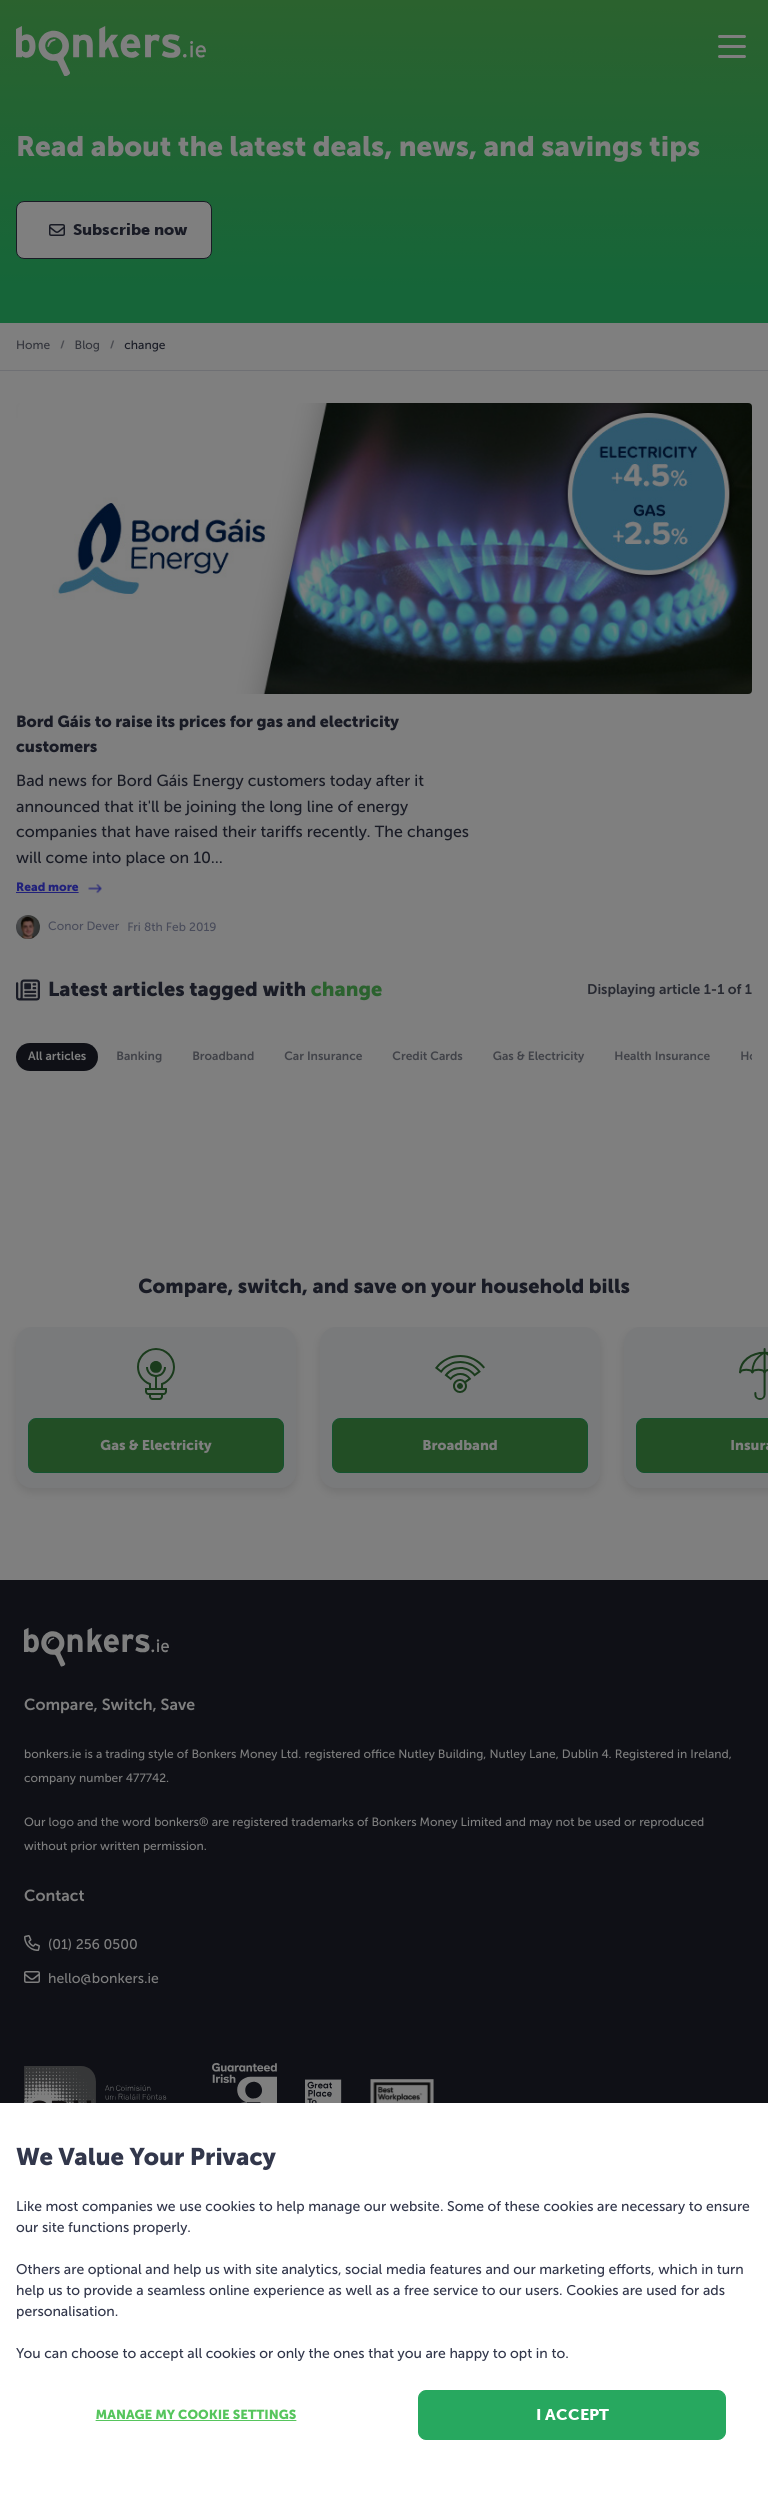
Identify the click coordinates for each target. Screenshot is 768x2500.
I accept (572, 2414)
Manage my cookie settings (196, 2415)
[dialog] (384, 1250)
